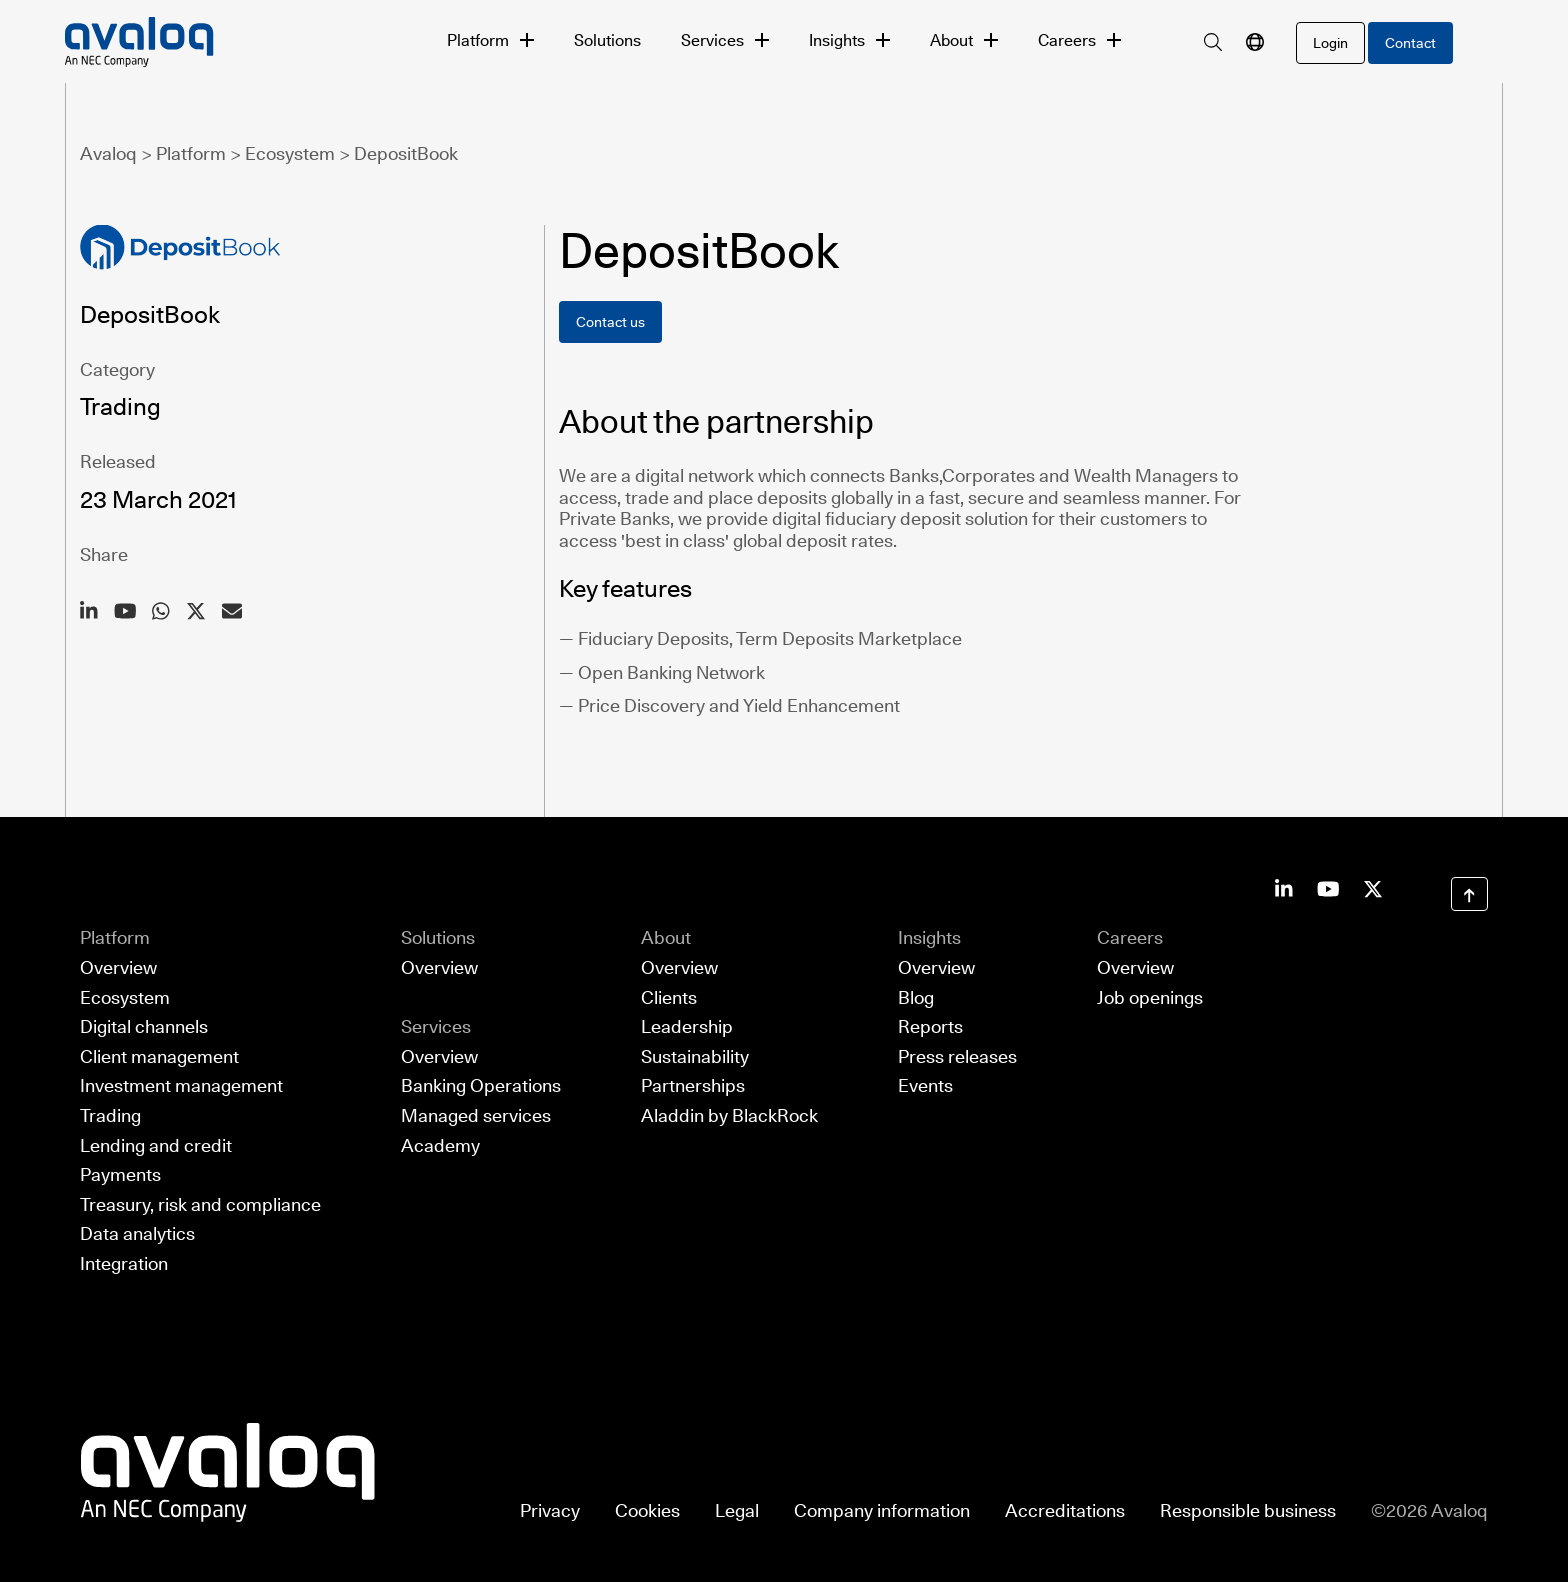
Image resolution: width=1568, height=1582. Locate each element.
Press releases (957, 1056)
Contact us (610, 322)
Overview (118, 968)
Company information (882, 1511)
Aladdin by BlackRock (729, 1116)
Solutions (607, 40)
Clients (669, 997)
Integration (124, 1264)
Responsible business (1248, 1511)
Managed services (476, 1116)
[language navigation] (1255, 42)
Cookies (647, 1511)
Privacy (550, 1511)
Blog (916, 997)
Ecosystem (125, 997)
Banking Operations (481, 1086)
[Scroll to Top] (1469, 895)
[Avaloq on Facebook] (1373, 888)
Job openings (1150, 997)
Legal (737, 1511)
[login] (1330, 43)
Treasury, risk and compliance (200, 1204)
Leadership (687, 1027)
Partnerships (693, 1086)
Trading (110, 1116)
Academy (440, 1145)
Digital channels (144, 1027)
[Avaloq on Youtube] (1328, 888)
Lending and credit (156, 1145)
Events (925, 1086)
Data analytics (137, 1234)
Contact (1410, 43)
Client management (159, 1056)
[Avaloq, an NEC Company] (246, 42)
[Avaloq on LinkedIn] (1284, 888)
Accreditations (1065, 1511)
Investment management (181, 1086)
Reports (930, 1027)
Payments (120, 1175)
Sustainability (695, 1056)
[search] (1213, 42)
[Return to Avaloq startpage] (228, 1470)
